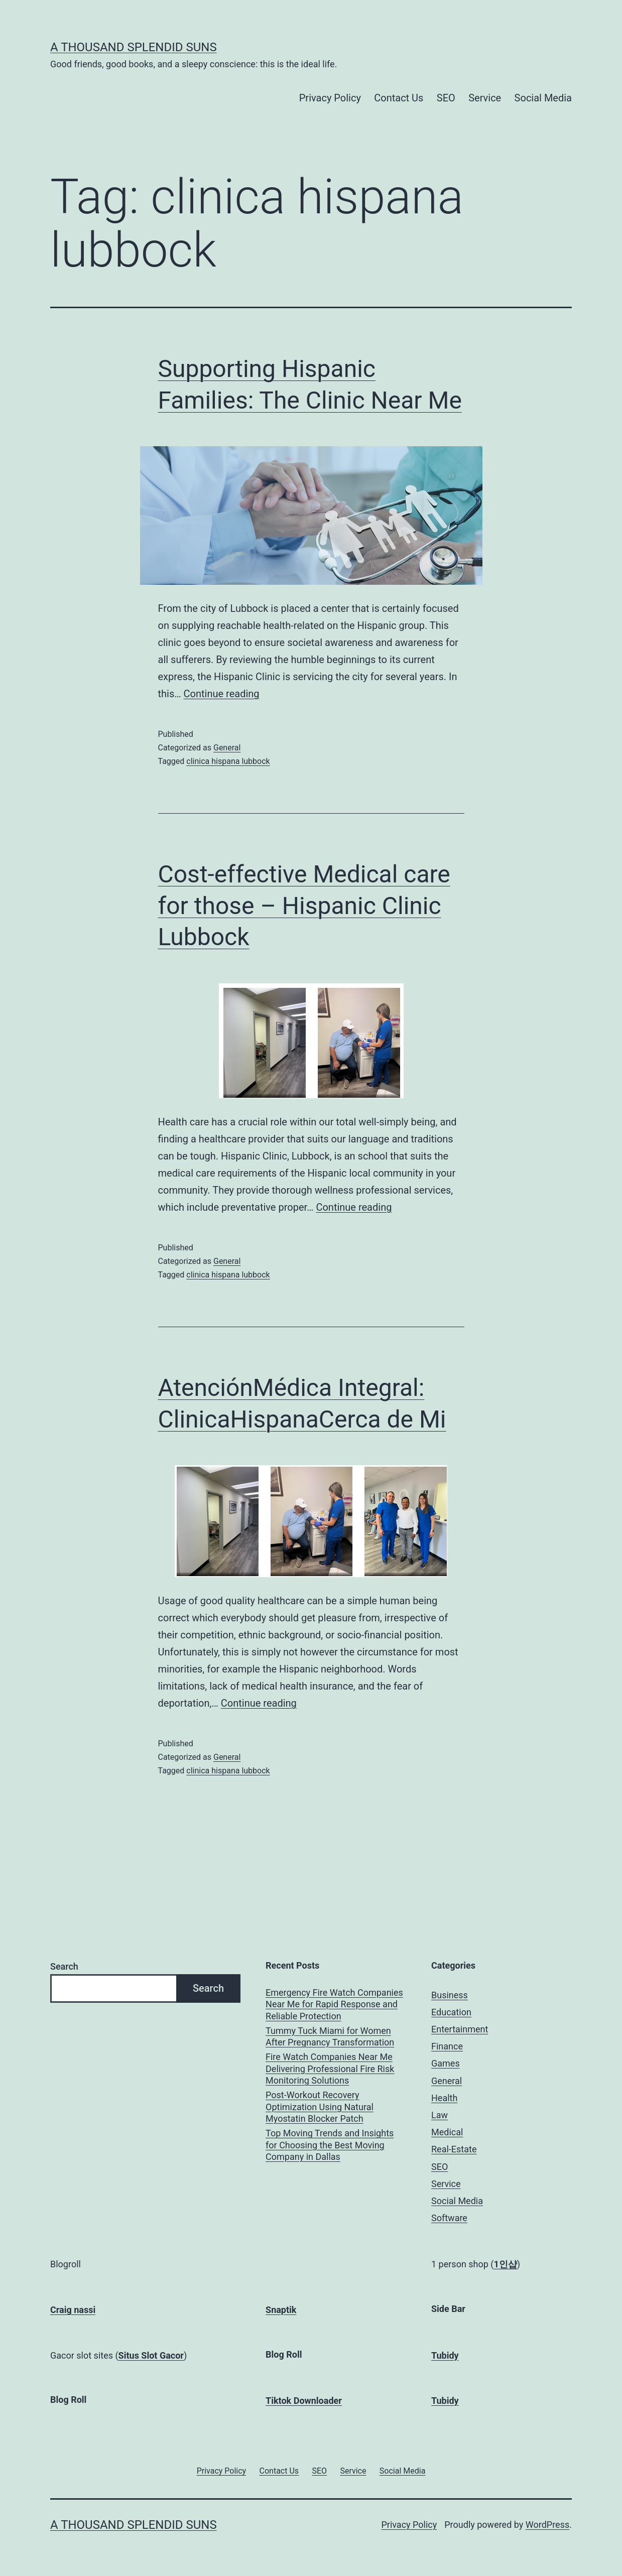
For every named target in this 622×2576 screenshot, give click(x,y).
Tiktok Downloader (304, 2400)
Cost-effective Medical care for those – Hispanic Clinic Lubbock (304, 905)
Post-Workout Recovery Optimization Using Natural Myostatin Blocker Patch (320, 2107)
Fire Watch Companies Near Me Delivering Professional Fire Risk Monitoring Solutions (330, 2068)
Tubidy (445, 2355)
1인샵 (505, 2264)
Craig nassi (72, 2309)
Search (64, 1966)
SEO (446, 98)
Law (439, 2115)
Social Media (543, 98)
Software (449, 2218)
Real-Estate (453, 2149)
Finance (447, 2046)
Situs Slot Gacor (151, 2355)
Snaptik (281, 2309)
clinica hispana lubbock (228, 761)
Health (444, 2098)
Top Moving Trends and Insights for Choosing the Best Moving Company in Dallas (330, 2145)
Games (445, 2063)
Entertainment (459, 2029)
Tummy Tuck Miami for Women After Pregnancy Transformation (330, 2036)
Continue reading (222, 694)
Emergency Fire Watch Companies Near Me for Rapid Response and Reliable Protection (334, 2004)
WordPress (547, 2524)
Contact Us (398, 98)
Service (484, 98)
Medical (447, 2132)
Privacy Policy (330, 98)
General (226, 747)
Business (449, 1995)
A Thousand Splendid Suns (133, 47)
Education (451, 2012)
